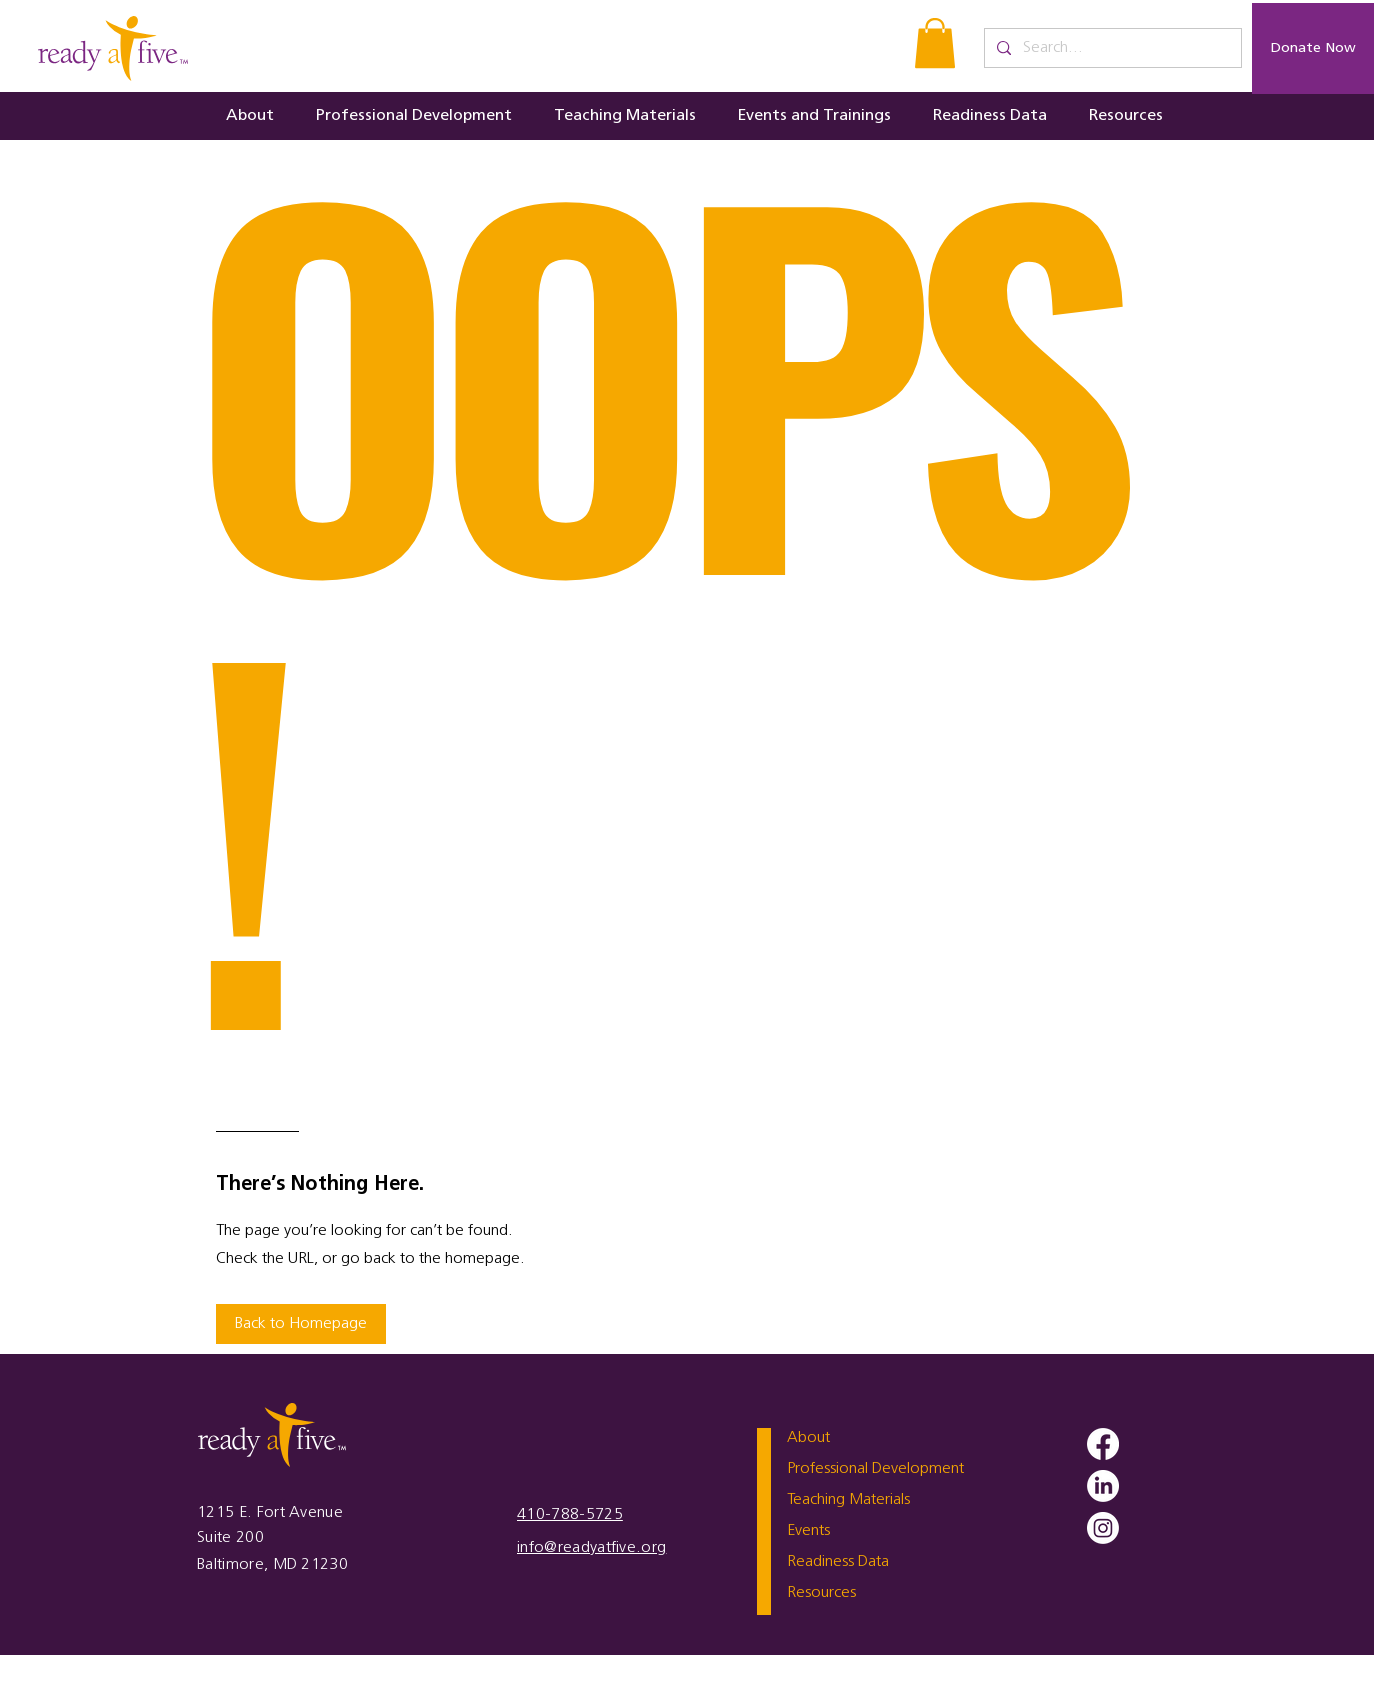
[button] (935, 43)
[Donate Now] (1313, 48)
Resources (821, 1593)
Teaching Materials (848, 1500)
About (808, 1438)
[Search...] (1111, 48)
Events (808, 1531)
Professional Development (875, 1469)
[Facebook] (1103, 1444)
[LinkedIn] (1103, 1486)
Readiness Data (838, 1562)
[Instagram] (1103, 1528)
